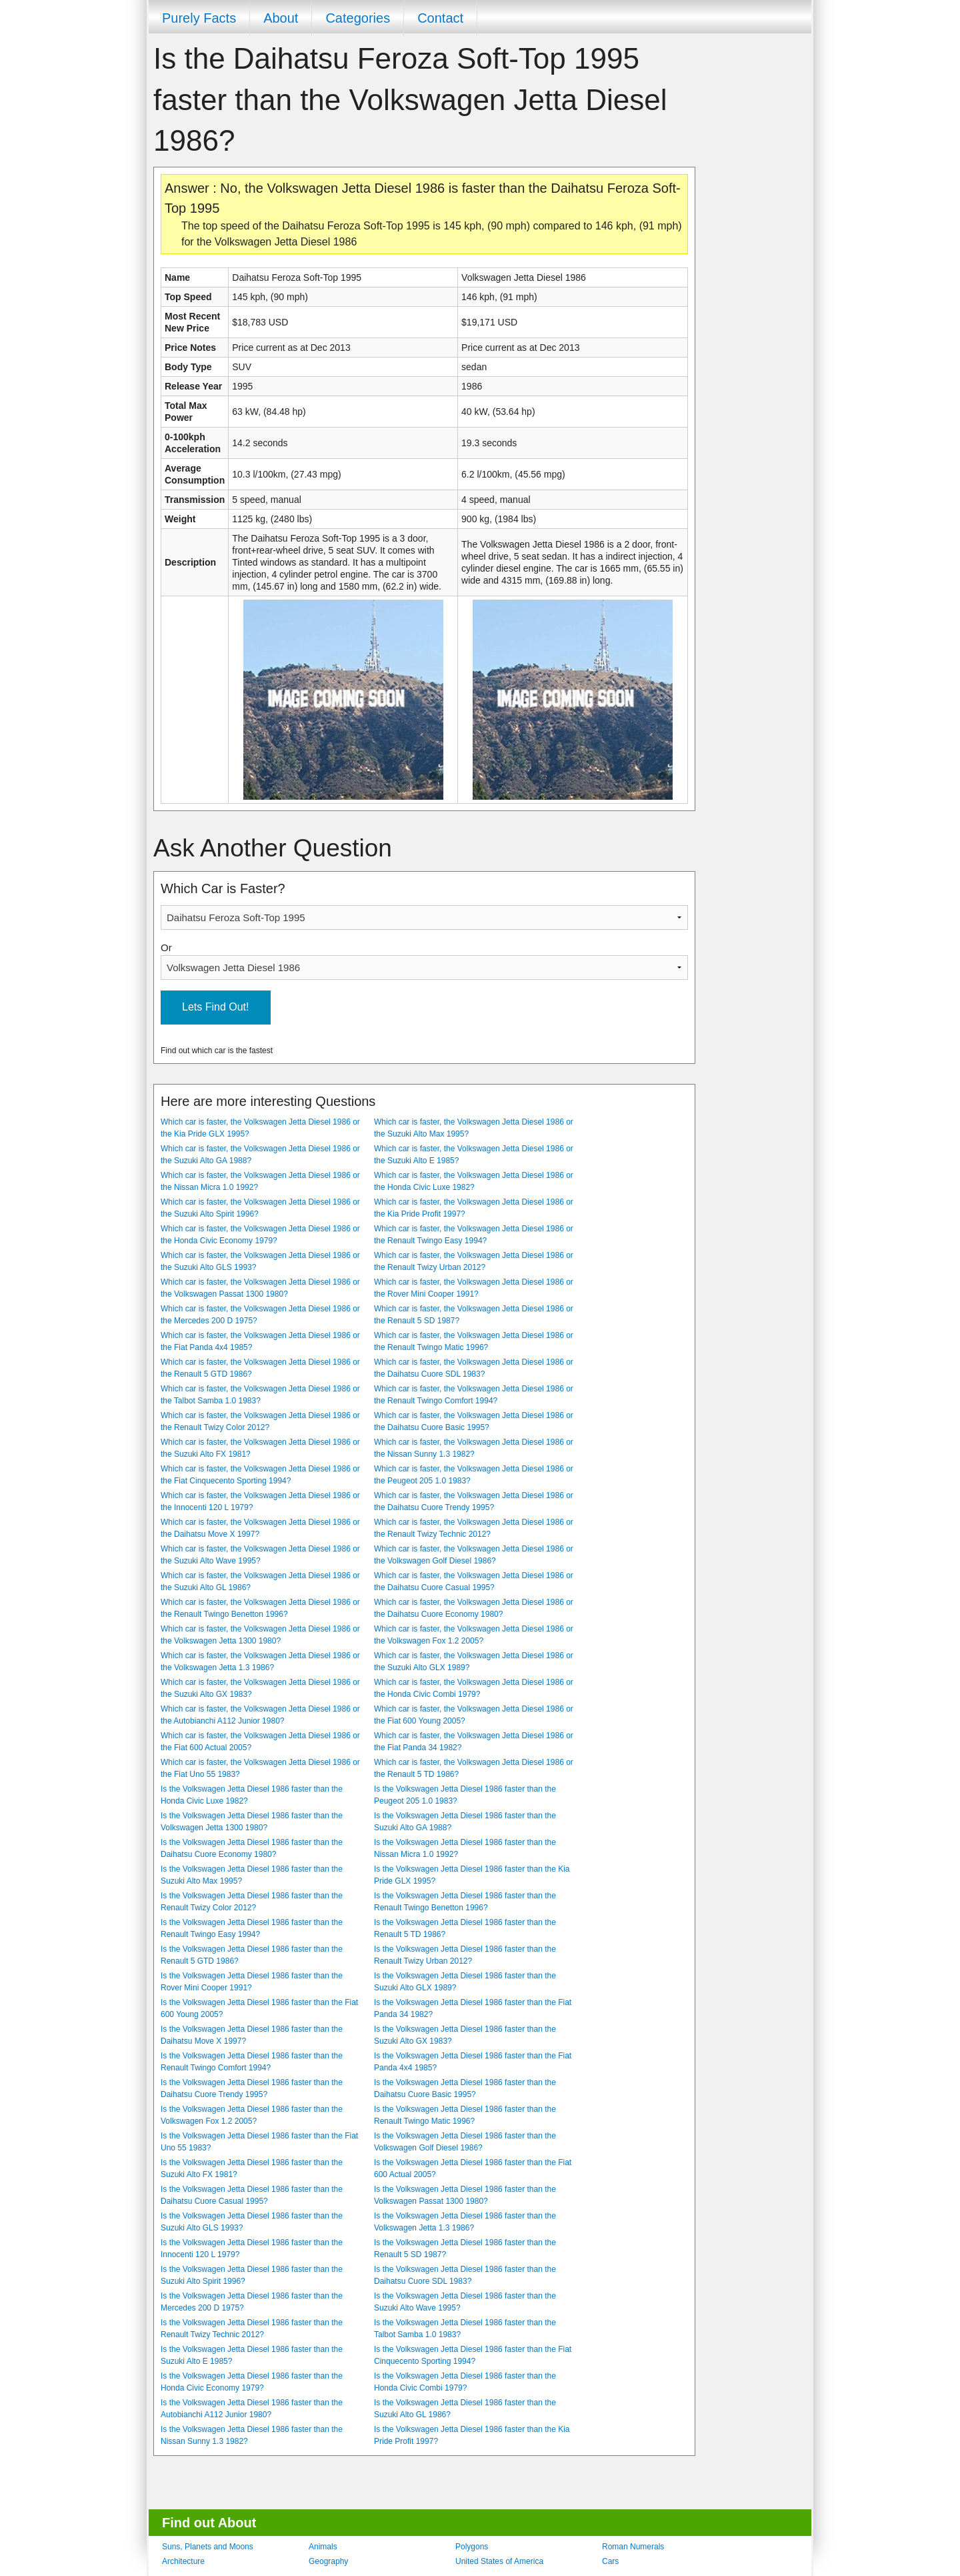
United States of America (499, 2561)
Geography (328, 2561)
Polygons (471, 2546)
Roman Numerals (633, 2546)
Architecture (183, 2561)
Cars (610, 2561)
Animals (323, 2546)
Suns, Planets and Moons (207, 2546)
